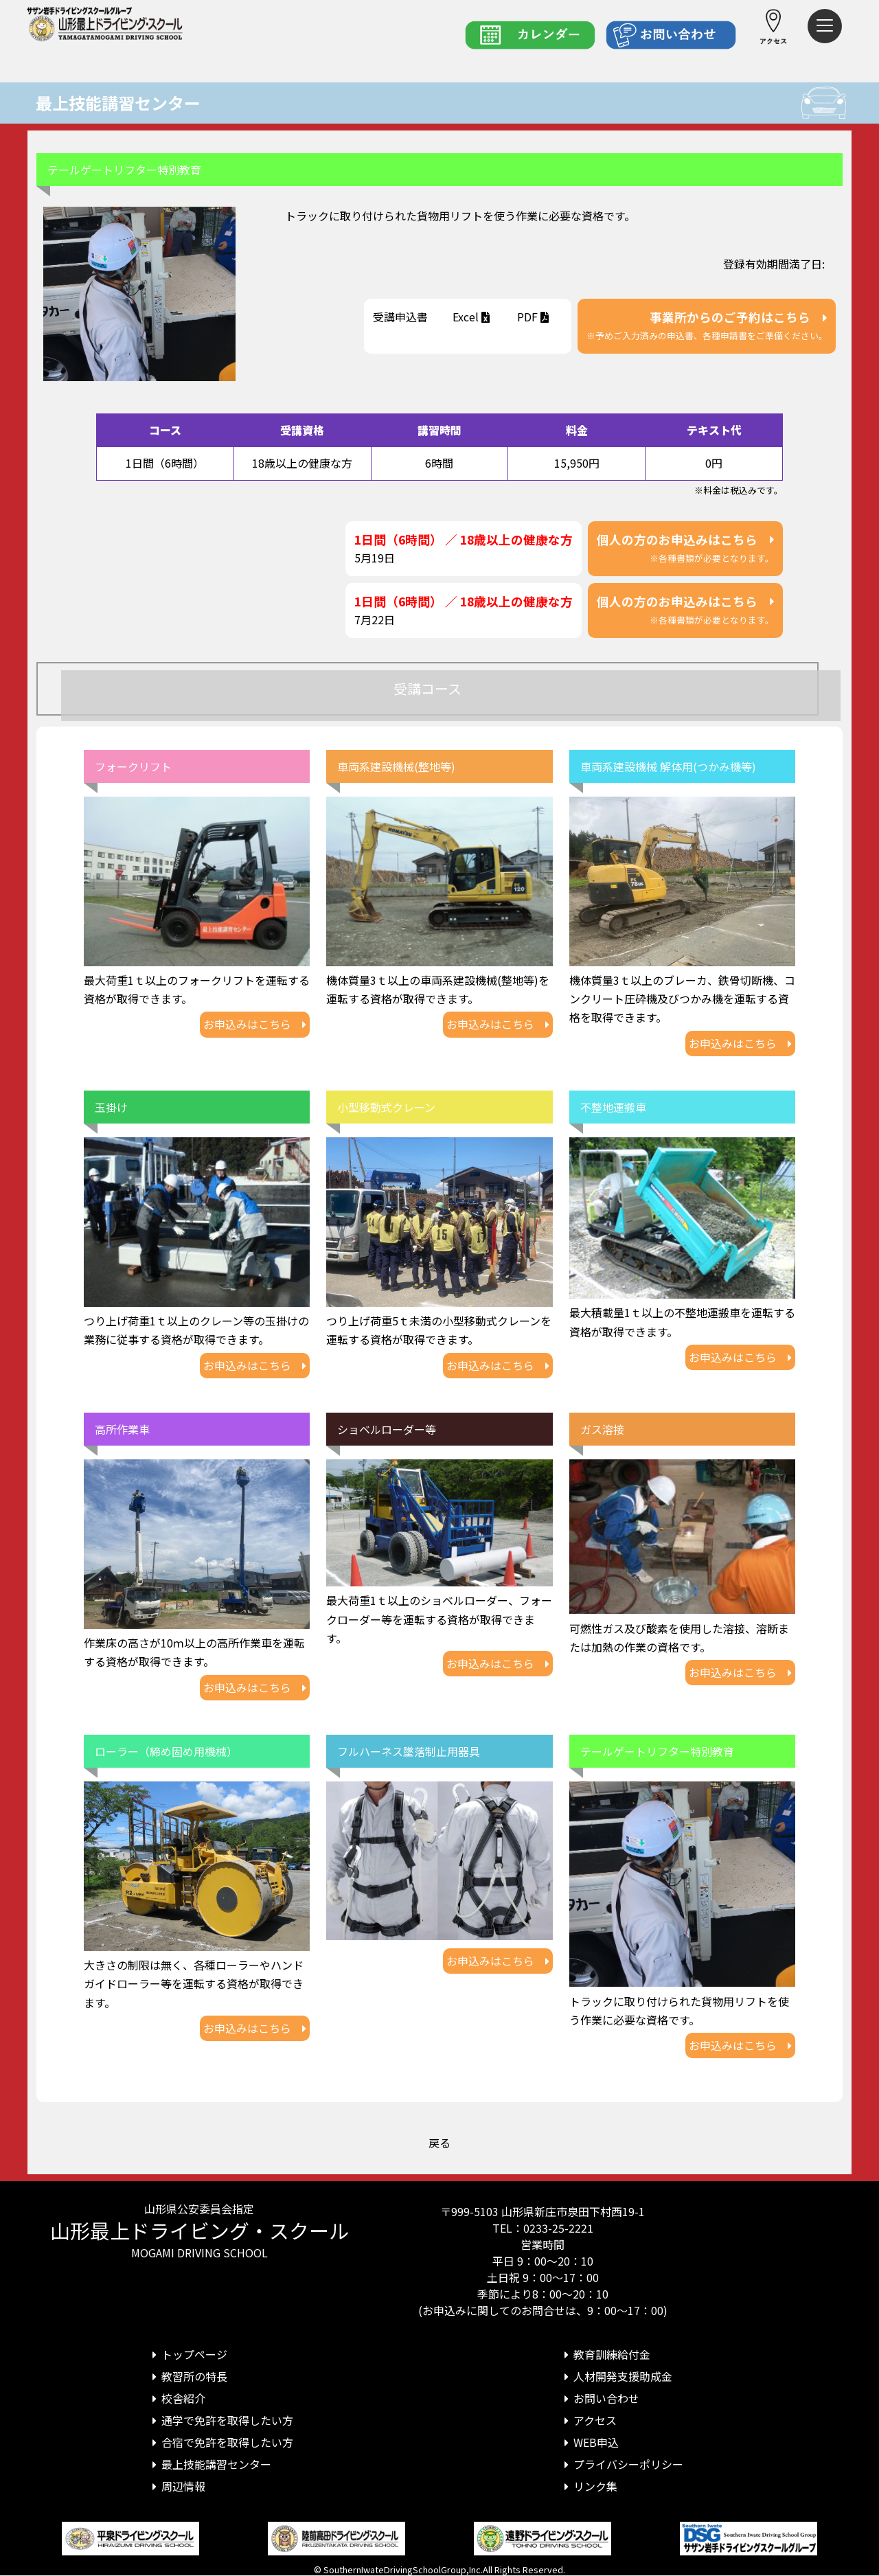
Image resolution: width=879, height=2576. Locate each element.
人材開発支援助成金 (616, 2376)
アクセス (588, 2420)
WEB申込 (589, 2442)
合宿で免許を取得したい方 (220, 2442)
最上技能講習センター (118, 103)
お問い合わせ (599, 2398)
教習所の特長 (187, 2376)
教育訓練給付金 (605, 2354)
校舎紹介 (176, 2398)
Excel (472, 316)
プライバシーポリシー (621, 2464)
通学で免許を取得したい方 (220, 2420)
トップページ (187, 2354)
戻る (439, 2142)
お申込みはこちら (254, 1024)
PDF (534, 316)
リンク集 (588, 2486)
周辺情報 (176, 2486)
